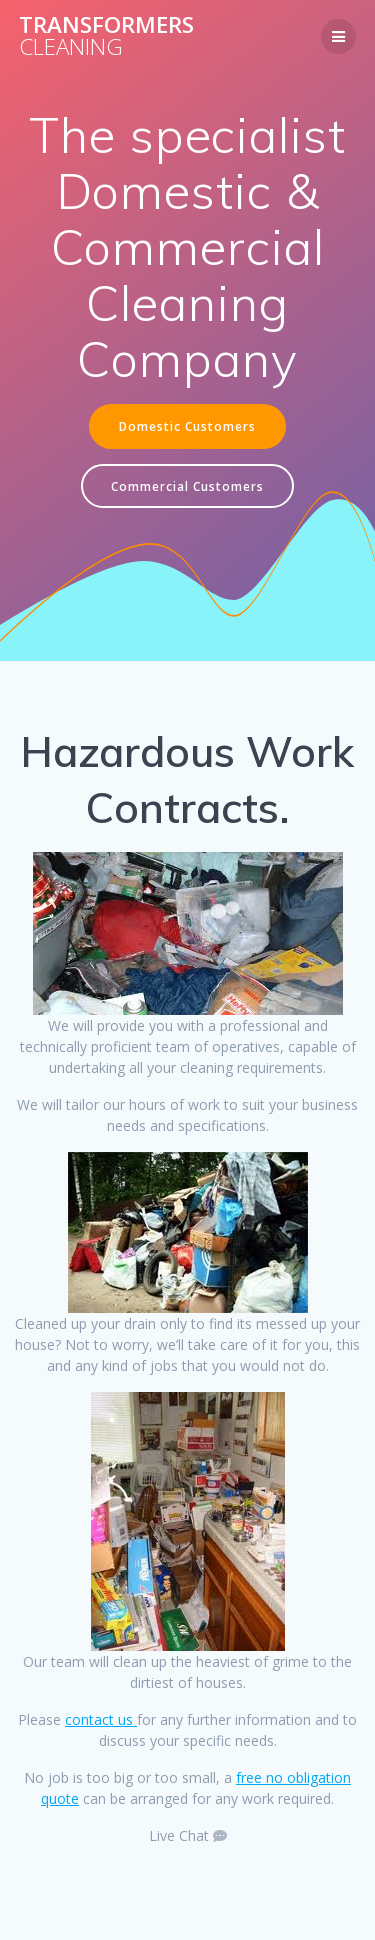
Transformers (106, 36)
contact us (101, 1719)
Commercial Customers (187, 486)
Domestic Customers (187, 426)
